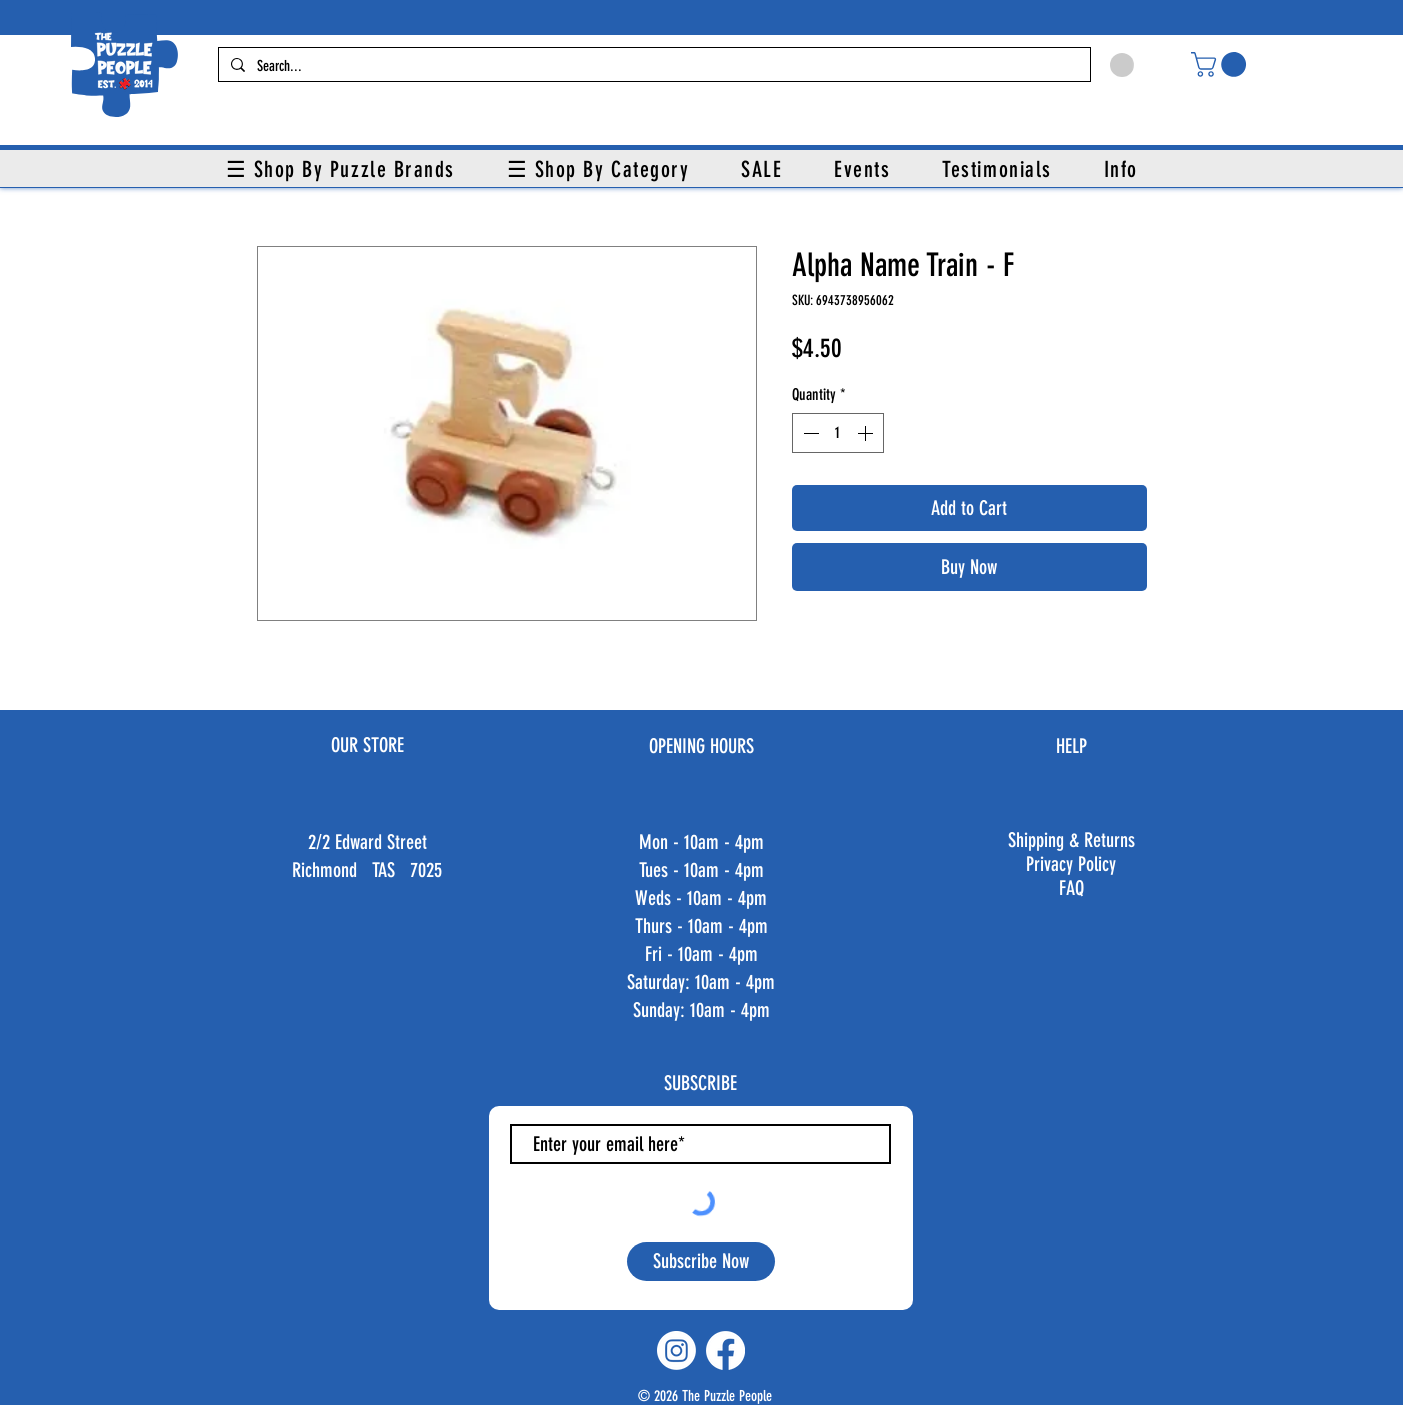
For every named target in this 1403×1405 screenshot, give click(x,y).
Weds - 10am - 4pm (701, 898)
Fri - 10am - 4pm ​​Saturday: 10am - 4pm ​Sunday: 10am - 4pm (701, 982)
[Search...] (652, 66)
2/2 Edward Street (367, 842)
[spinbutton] (838, 433)
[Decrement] (809, 433)
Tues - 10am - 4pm (701, 870)
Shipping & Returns (1071, 840)
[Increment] (867, 433)
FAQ (1071, 888)
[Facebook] (725, 1350)
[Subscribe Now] (701, 1261)
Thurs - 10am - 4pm (701, 926)
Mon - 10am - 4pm (701, 842)
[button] (1221, 64)
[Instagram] (676, 1350)
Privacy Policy (1071, 864)
